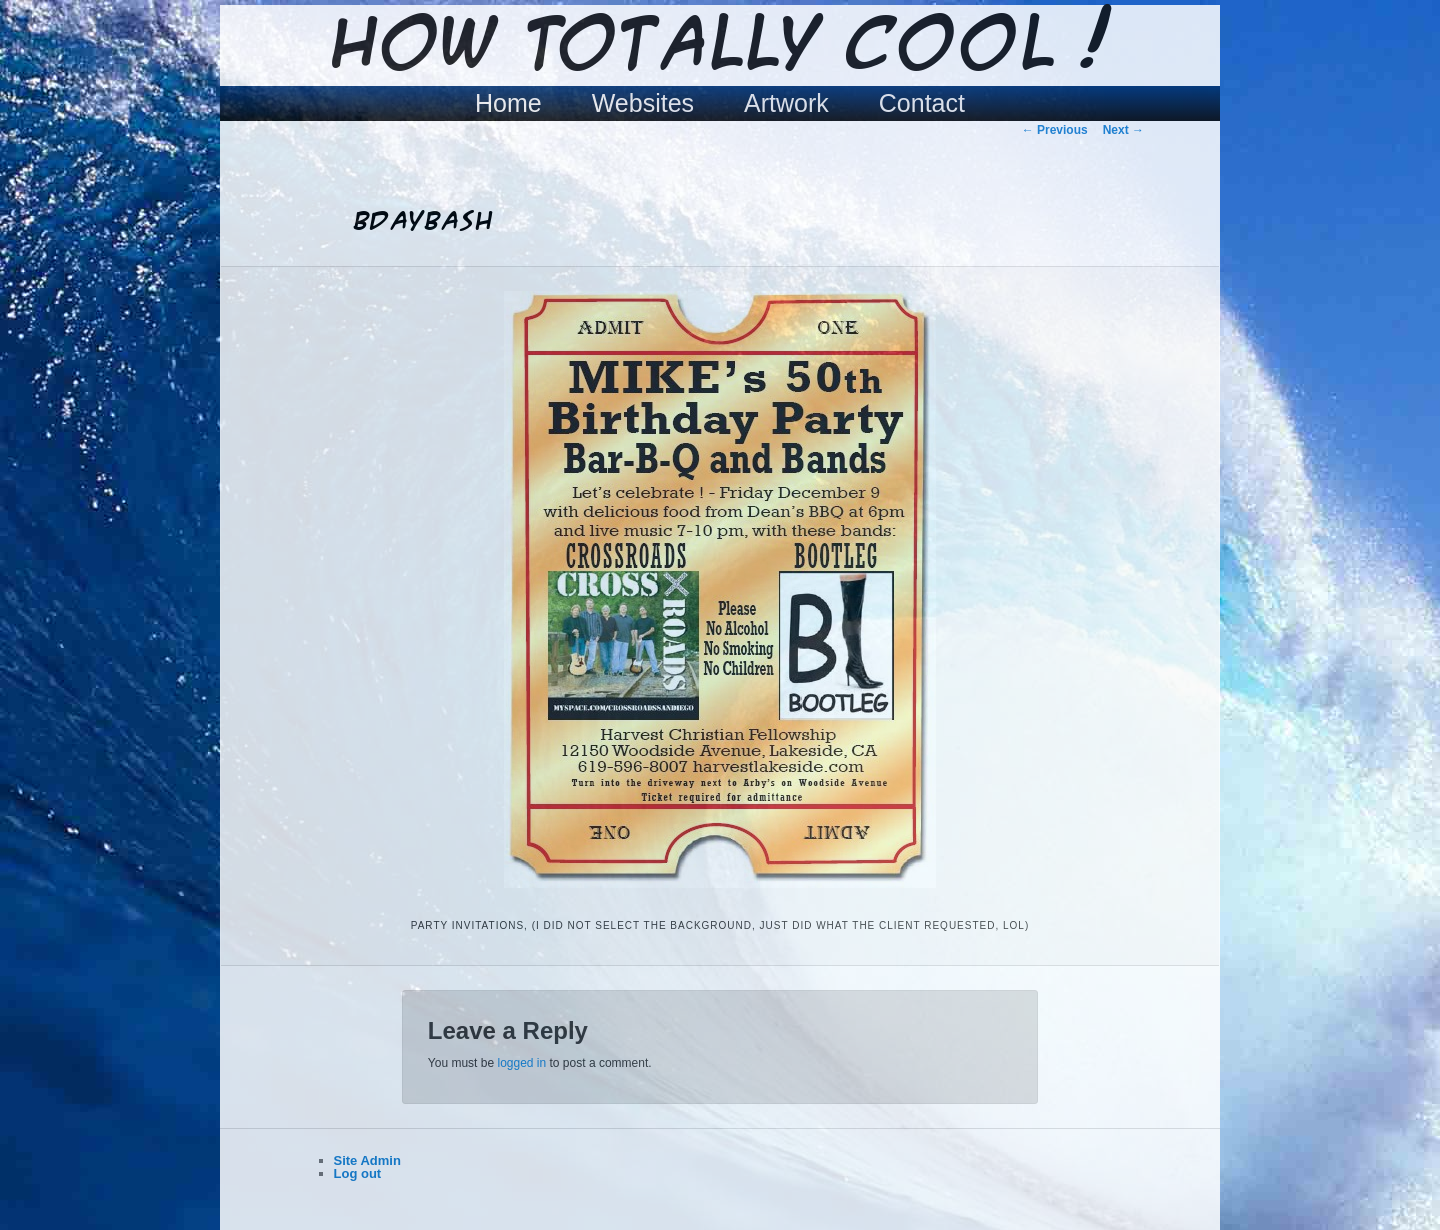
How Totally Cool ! (720, 47)
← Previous (1055, 130)
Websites (643, 103)
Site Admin (367, 1160)
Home (508, 103)
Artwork (786, 103)
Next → (1123, 130)
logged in (521, 1063)
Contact (922, 103)
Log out (358, 1173)
